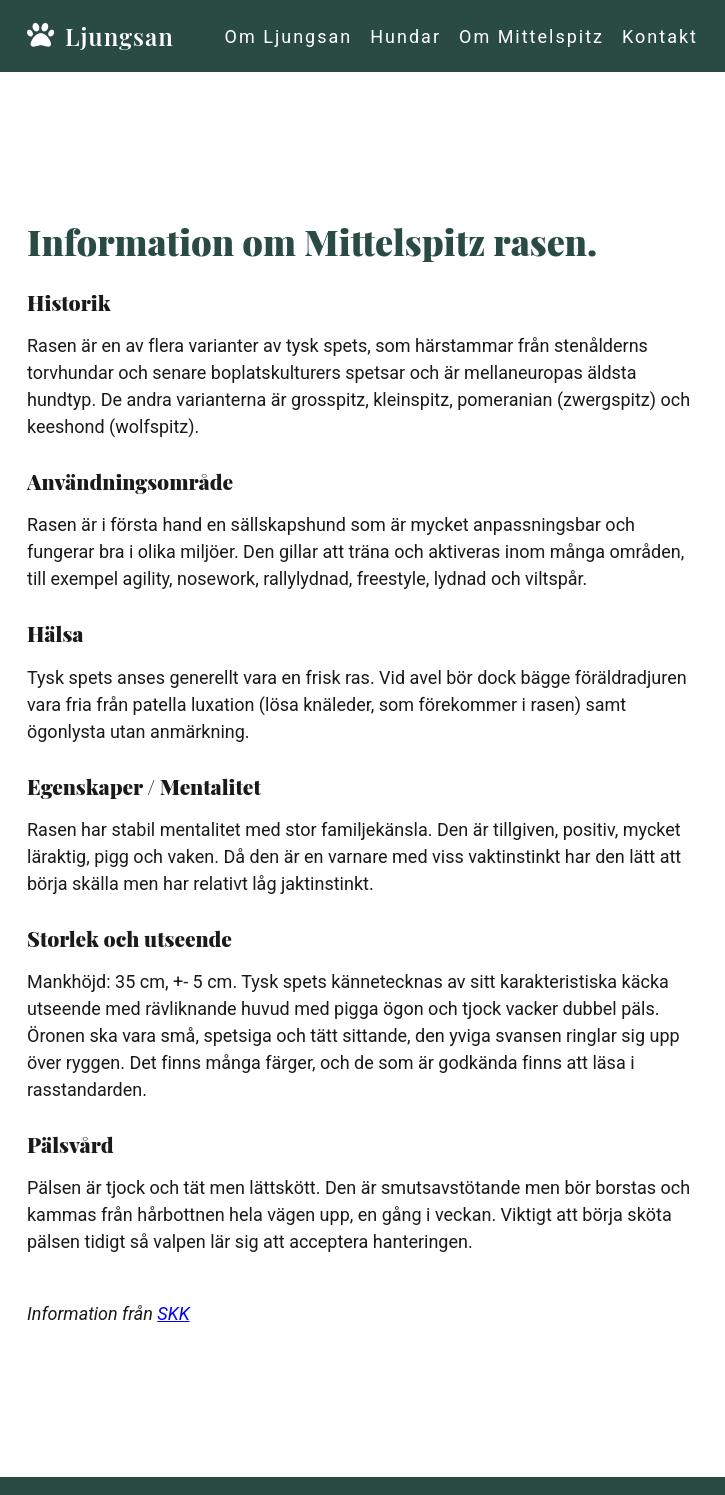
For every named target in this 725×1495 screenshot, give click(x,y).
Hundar (405, 36)
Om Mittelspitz (531, 36)
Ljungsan (67, 36)
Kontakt (660, 36)
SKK (173, 1313)
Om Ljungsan (289, 36)
